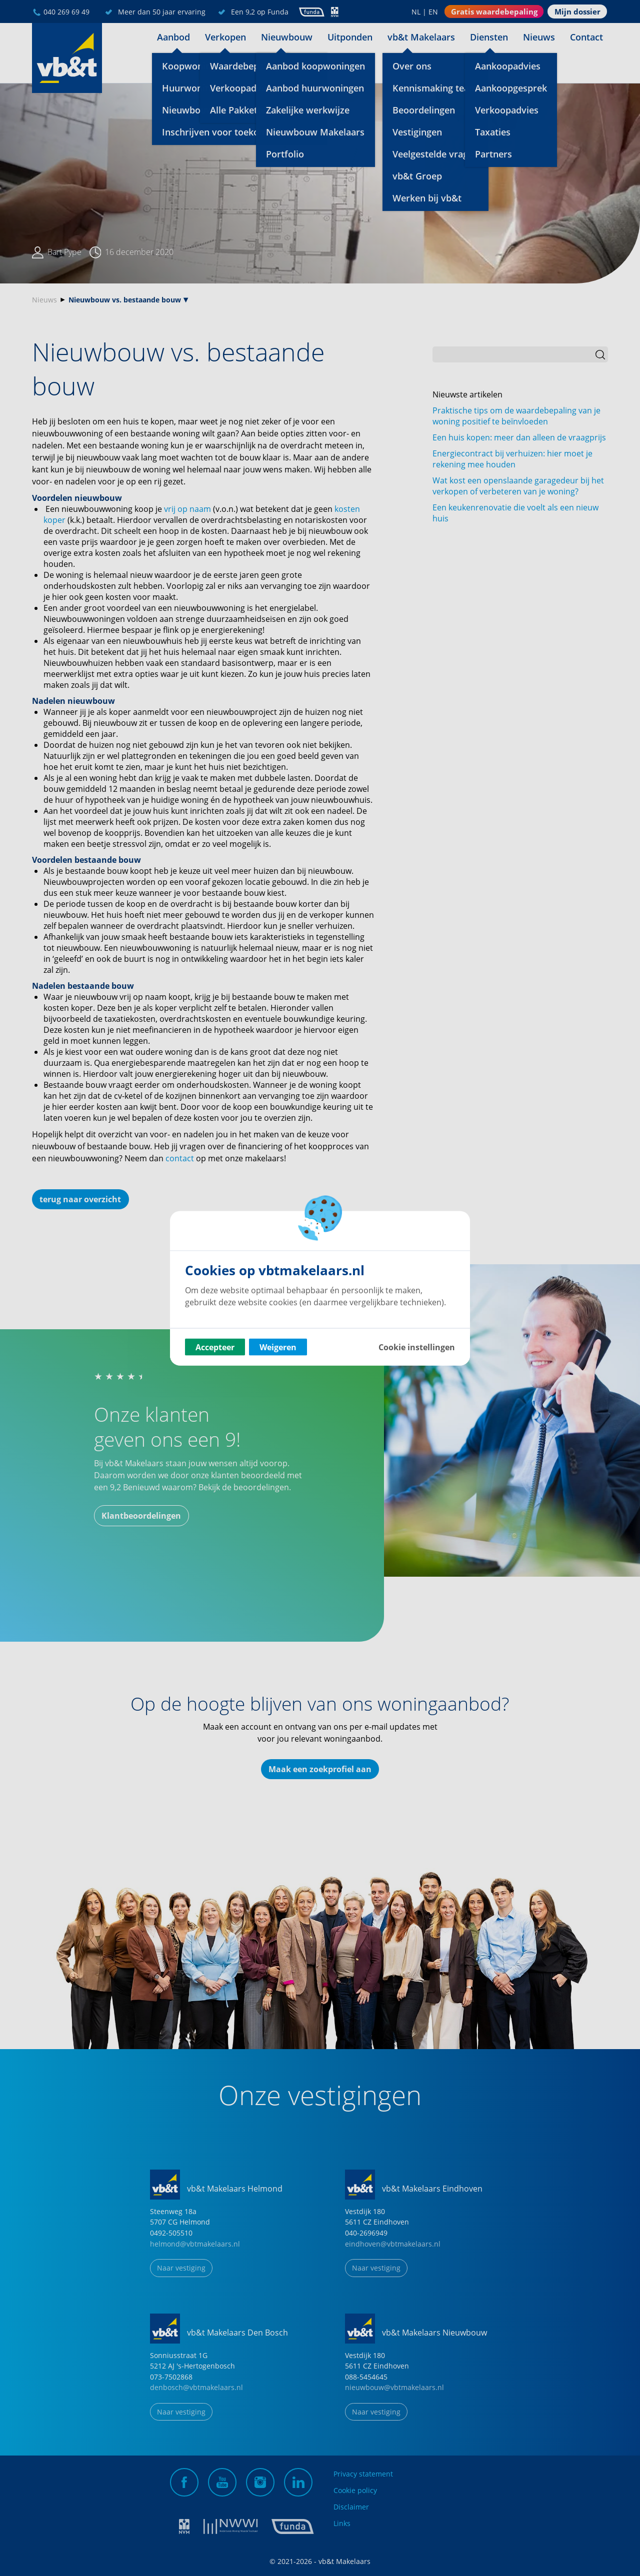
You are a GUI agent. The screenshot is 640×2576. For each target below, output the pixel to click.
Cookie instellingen (416, 1346)
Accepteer (215, 1346)
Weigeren (278, 1346)
